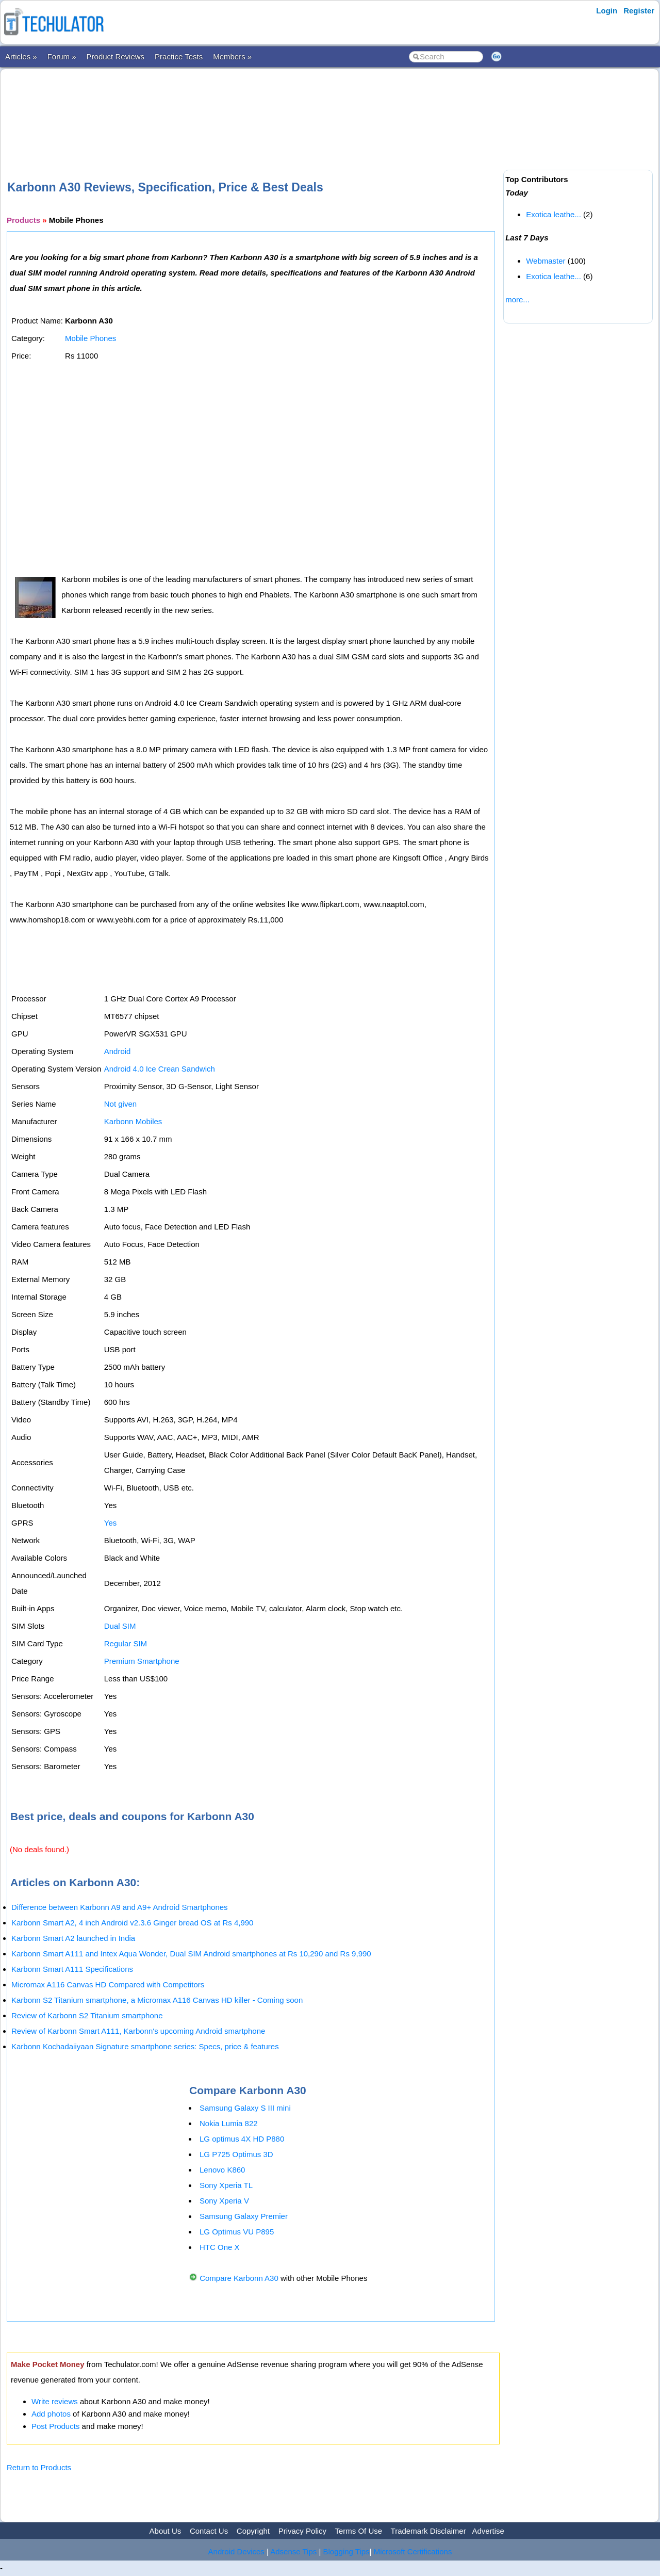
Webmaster (545, 260)
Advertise (488, 2530)
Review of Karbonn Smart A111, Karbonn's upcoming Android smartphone (138, 2031)
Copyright (253, 2530)
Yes (110, 1522)
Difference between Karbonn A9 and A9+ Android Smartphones (119, 1907)
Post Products (55, 2426)
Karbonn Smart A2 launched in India (73, 1938)
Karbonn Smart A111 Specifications (72, 1969)
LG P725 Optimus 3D (236, 2154)
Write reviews (54, 2401)
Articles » (21, 56)
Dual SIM (120, 1626)
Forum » (61, 56)
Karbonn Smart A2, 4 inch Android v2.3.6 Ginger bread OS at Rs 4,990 (132, 1922)
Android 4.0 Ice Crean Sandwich (159, 1068)
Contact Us (209, 2530)
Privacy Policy (302, 2530)
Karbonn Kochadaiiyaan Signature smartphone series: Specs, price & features (145, 2046)
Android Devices (236, 2551)
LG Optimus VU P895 (237, 2231)
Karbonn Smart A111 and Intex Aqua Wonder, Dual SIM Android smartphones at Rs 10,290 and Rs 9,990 (191, 1953)
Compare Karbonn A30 (239, 2278)
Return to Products (39, 2467)
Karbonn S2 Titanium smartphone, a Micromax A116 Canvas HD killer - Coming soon (157, 2000)
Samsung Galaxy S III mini (245, 2107)
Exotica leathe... (553, 214)
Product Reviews (116, 56)
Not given (120, 1103)
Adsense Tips (293, 2551)
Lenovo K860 (222, 2169)
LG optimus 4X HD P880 (242, 2138)
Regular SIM (125, 1643)
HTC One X (220, 2247)
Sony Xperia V (224, 2200)
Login (606, 10)
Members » (232, 56)
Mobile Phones (90, 338)
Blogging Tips (346, 2551)
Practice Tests (179, 56)
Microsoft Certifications (413, 2551)
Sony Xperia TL (226, 2185)
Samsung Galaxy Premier (244, 2216)
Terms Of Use (358, 2530)
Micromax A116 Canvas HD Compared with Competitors (107, 1984)
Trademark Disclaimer (428, 2530)
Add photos (51, 2413)
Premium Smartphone (141, 1661)
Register (638, 10)
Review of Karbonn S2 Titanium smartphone (87, 2015)
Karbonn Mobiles (133, 1121)
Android (117, 1051)
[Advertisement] (253, 108)
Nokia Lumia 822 (229, 2123)
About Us (166, 2530)
